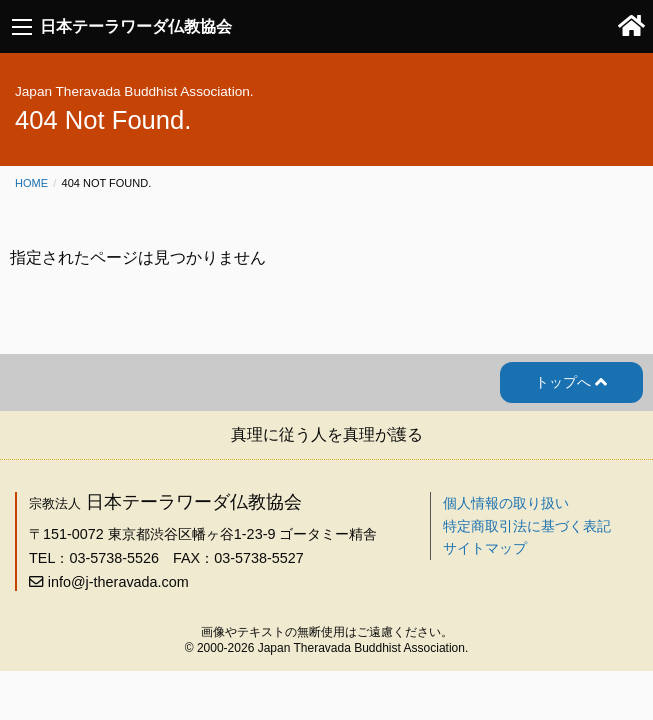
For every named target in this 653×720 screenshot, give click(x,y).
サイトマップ (485, 548)
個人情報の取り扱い (506, 503)
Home (31, 183)
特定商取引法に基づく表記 (527, 526)
